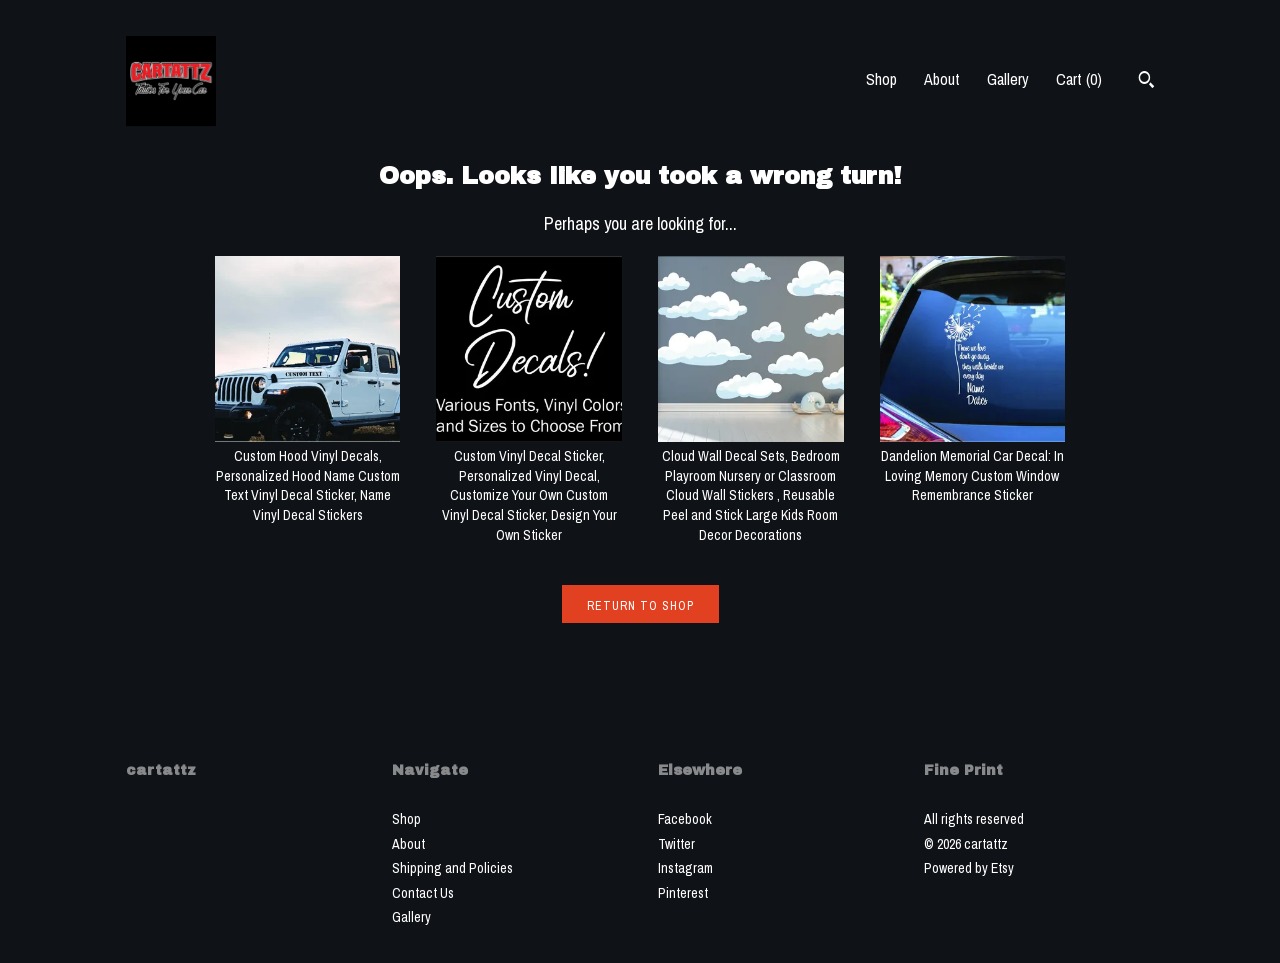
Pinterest (683, 893)
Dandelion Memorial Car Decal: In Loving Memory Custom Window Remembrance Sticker (973, 466)
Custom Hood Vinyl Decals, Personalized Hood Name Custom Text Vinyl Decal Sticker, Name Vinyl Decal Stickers (308, 476)
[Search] (1146, 82)
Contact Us (423, 893)
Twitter (676, 844)
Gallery (1008, 79)
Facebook (685, 819)
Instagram (685, 868)
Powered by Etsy (969, 868)
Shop (881, 79)
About (942, 79)
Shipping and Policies (452, 868)
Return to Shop (640, 606)
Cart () (1079, 79)
